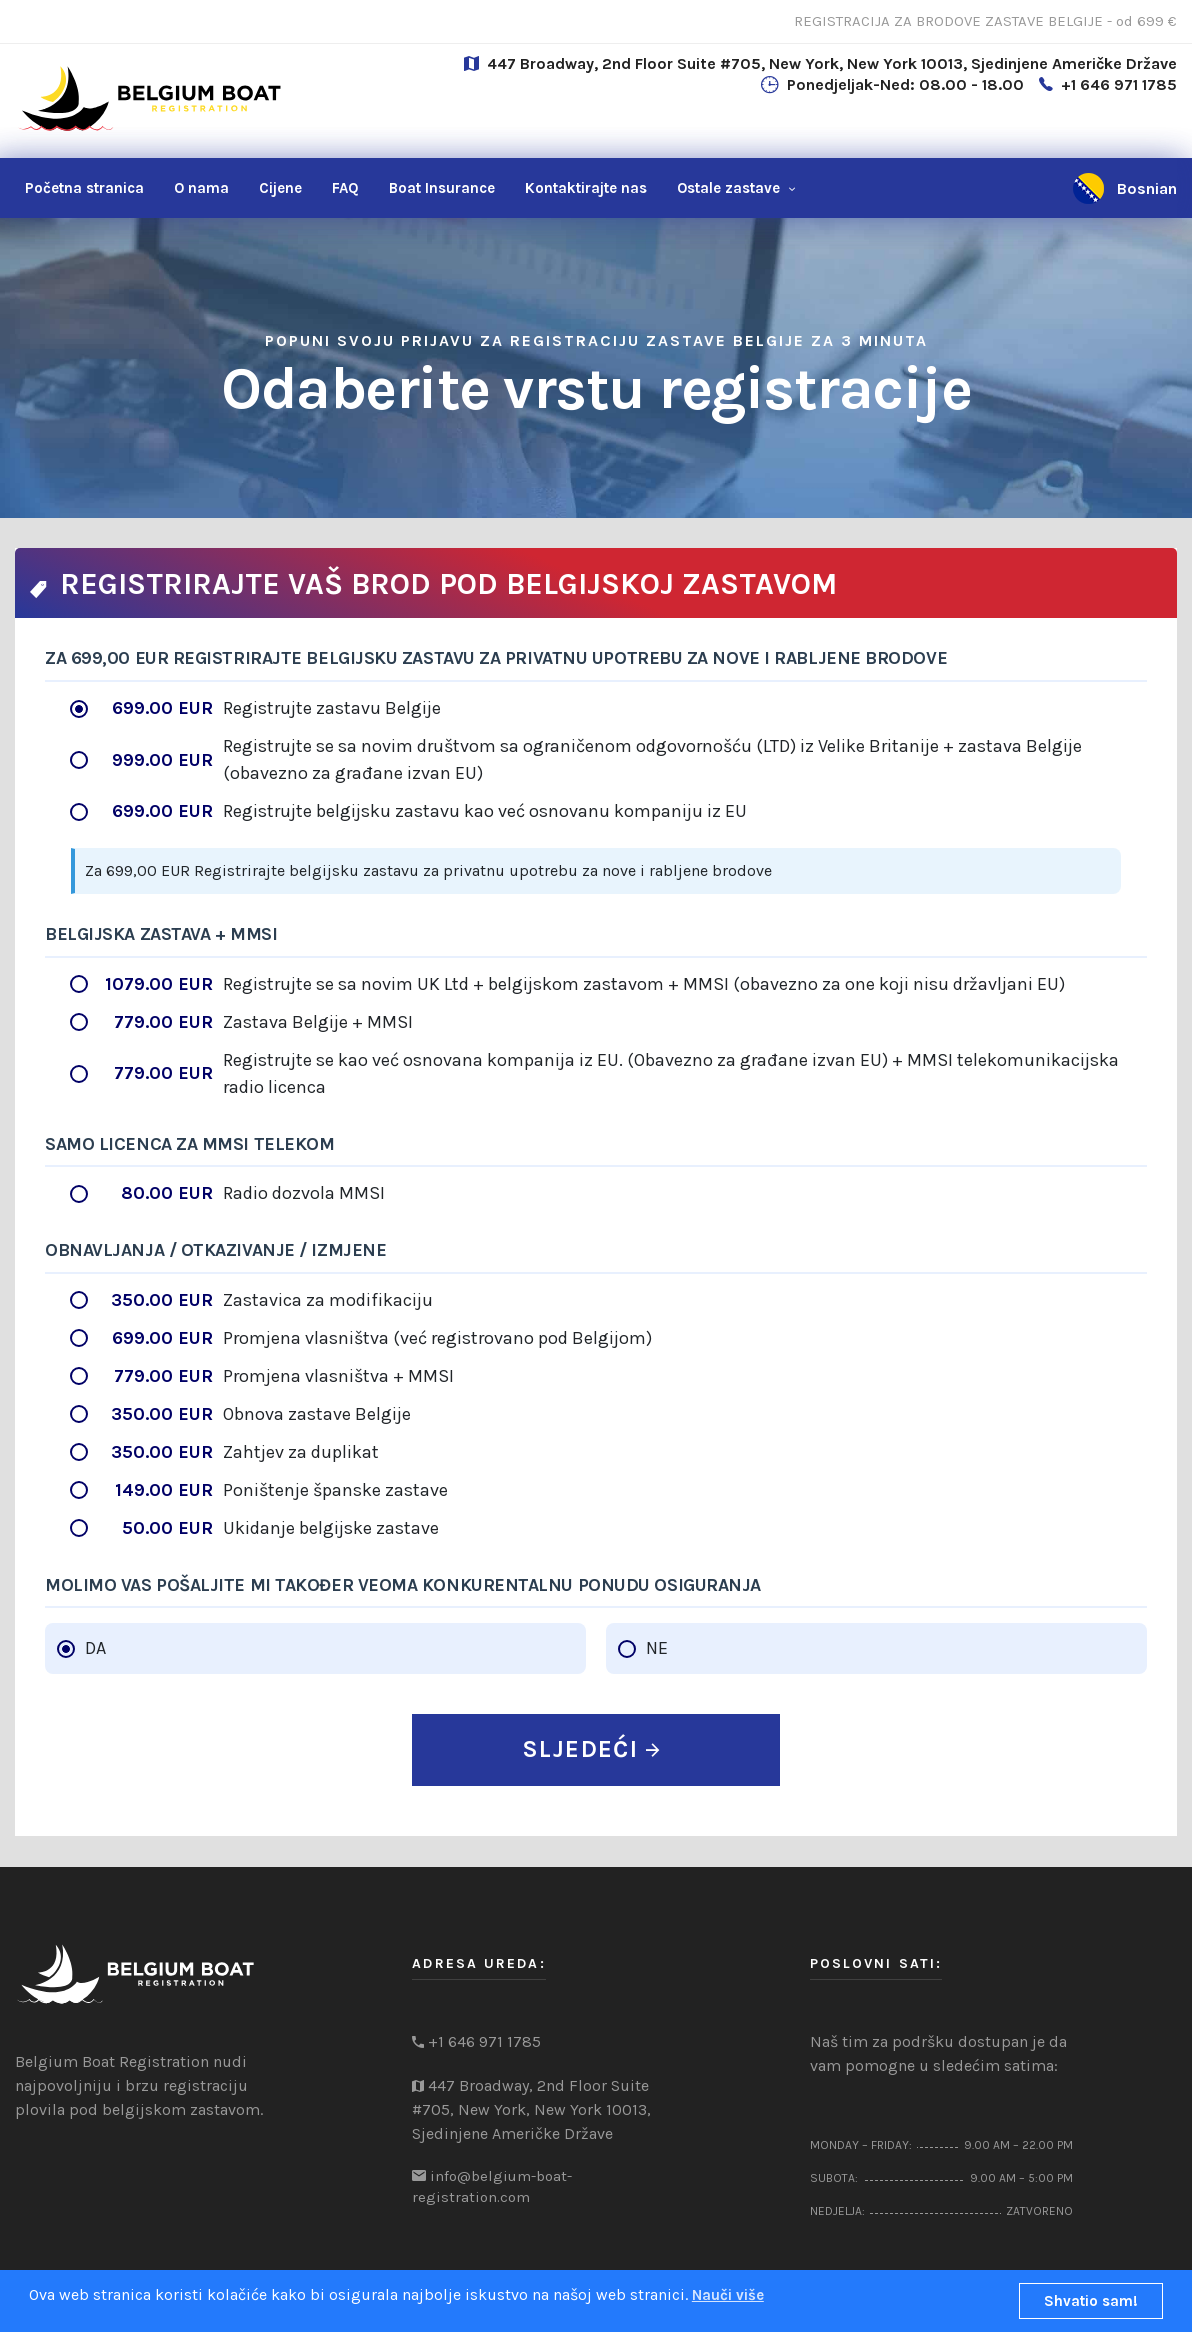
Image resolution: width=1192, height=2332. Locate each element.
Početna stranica (84, 188)
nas (586, 188)
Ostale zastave (728, 188)
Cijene (280, 188)
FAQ (345, 188)
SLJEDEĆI (591, 1749)
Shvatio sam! (1091, 2301)
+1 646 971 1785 (1119, 84)
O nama (201, 188)
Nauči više (728, 2295)
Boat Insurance (442, 188)
